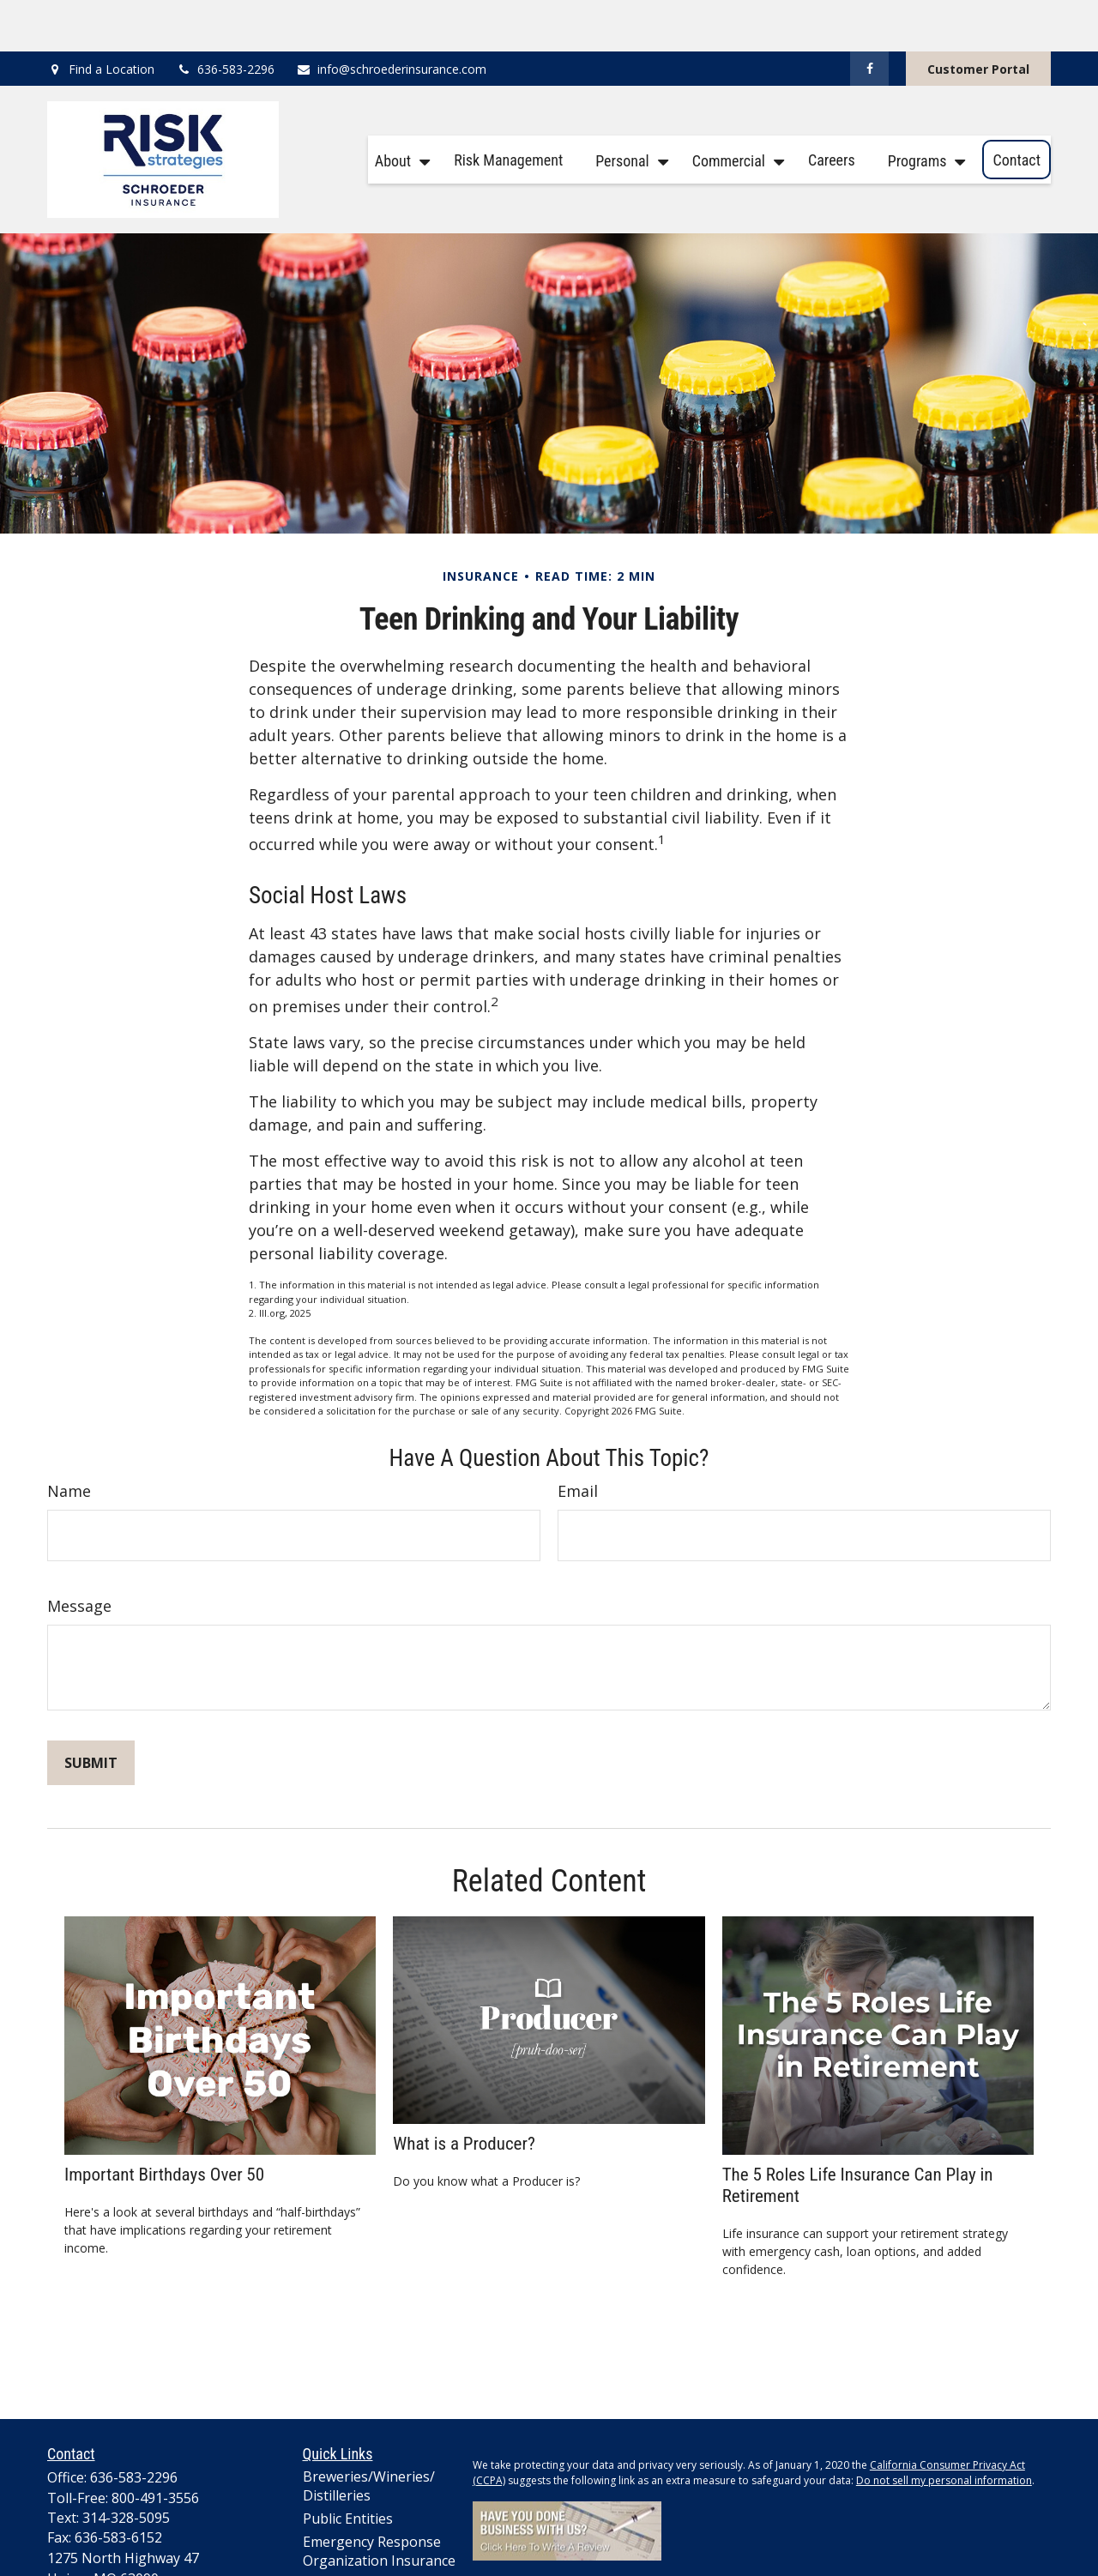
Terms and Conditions (603, 2533)
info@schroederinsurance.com (391, 17)
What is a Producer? (463, 2091)
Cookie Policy (700, 2533)
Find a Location (111, 17)
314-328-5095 (126, 2466)
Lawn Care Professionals (347, 2542)
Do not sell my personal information (944, 2429)
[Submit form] (91, 1711)
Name (69, 1439)
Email (578, 1439)
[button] (398, 108)
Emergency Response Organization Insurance (379, 2500)
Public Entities (348, 2467)
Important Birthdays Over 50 (164, 2122)
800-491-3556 (155, 2446)
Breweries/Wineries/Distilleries (369, 2434)
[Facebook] (869, 17)
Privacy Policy (505, 2533)
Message (79, 1554)
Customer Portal (978, 17)
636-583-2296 (225, 17)
